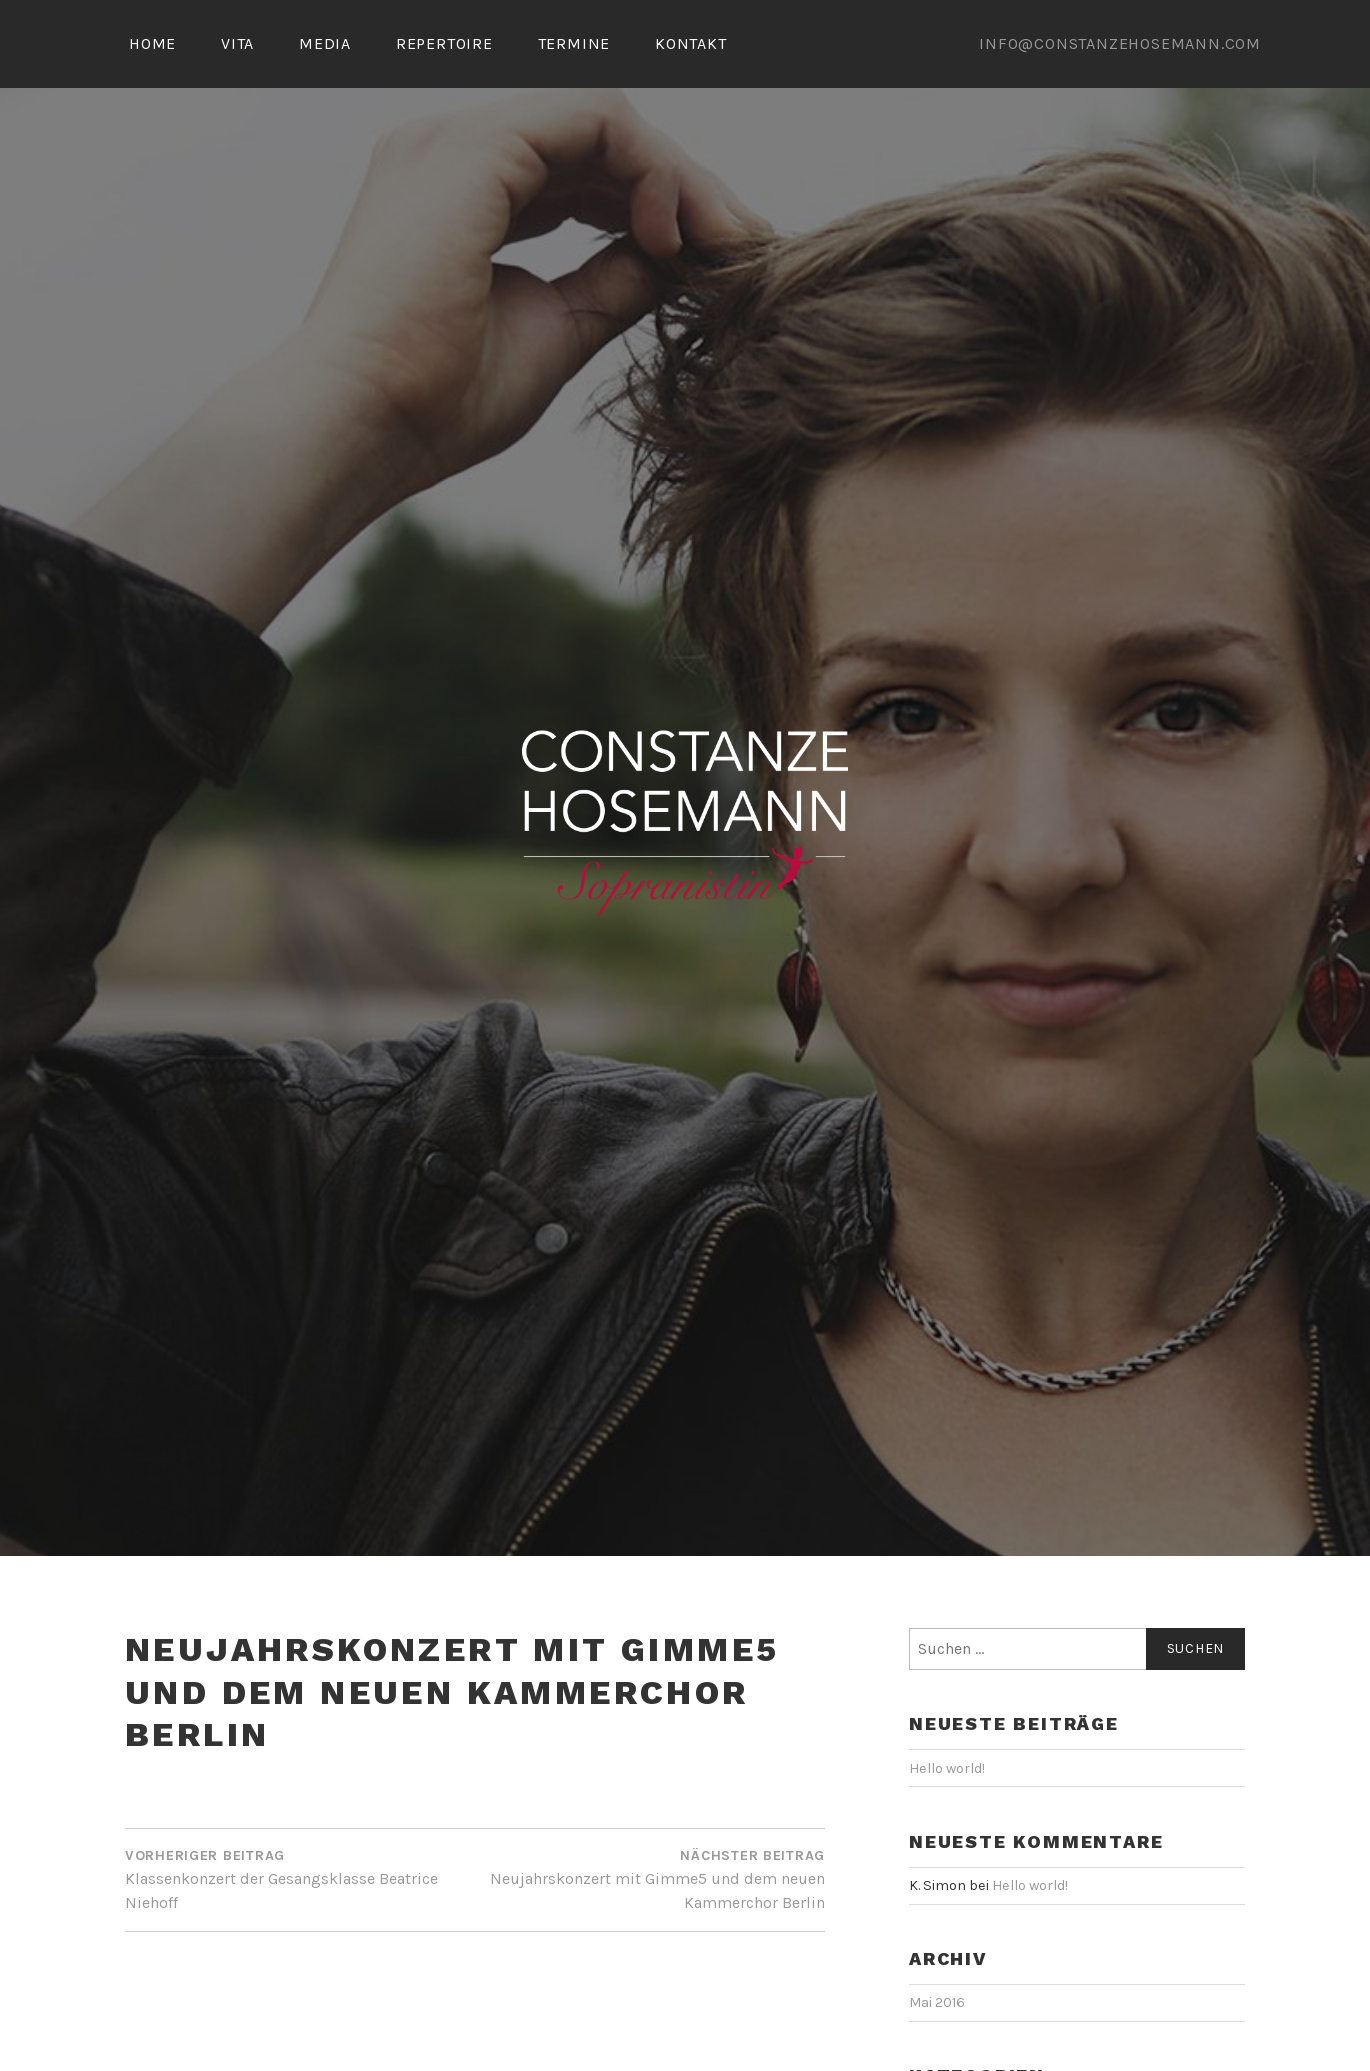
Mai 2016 (937, 2002)
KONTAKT (691, 43)
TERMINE (574, 43)
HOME (152, 43)
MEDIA (325, 43)
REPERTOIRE (444, 43)
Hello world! (947, 1768)
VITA (237, 43)
